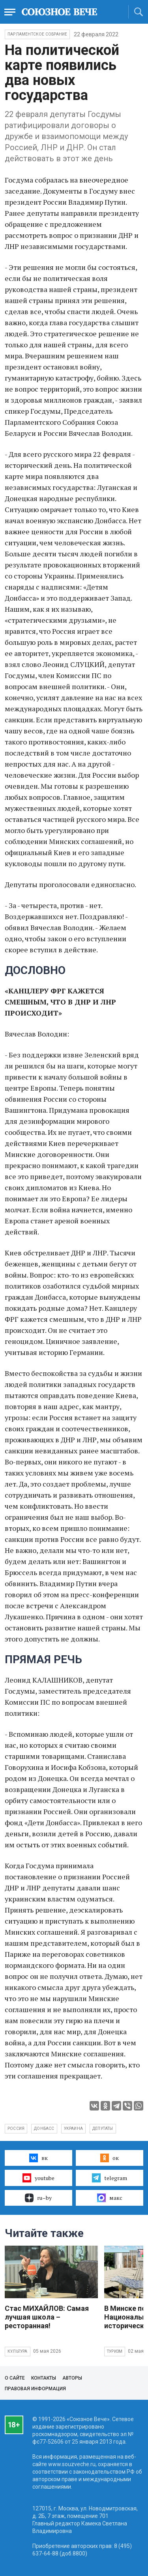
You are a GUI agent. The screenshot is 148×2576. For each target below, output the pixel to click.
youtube (38, 2177)
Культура (17, 2351)
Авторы (72, 2378)
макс (109, 2197)
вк (38, 2158)
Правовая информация (35, 2388)
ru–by (38, 2197)
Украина (73, 2128)
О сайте (15, 2378)
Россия (15, 2128)
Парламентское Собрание (37, 34)
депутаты (102, 2128)
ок (109, 2158)
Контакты (43, 2378)
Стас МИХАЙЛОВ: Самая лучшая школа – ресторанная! (47, 2317)
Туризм (114, 2351)
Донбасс (44, 2128)
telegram (109, 2177)
